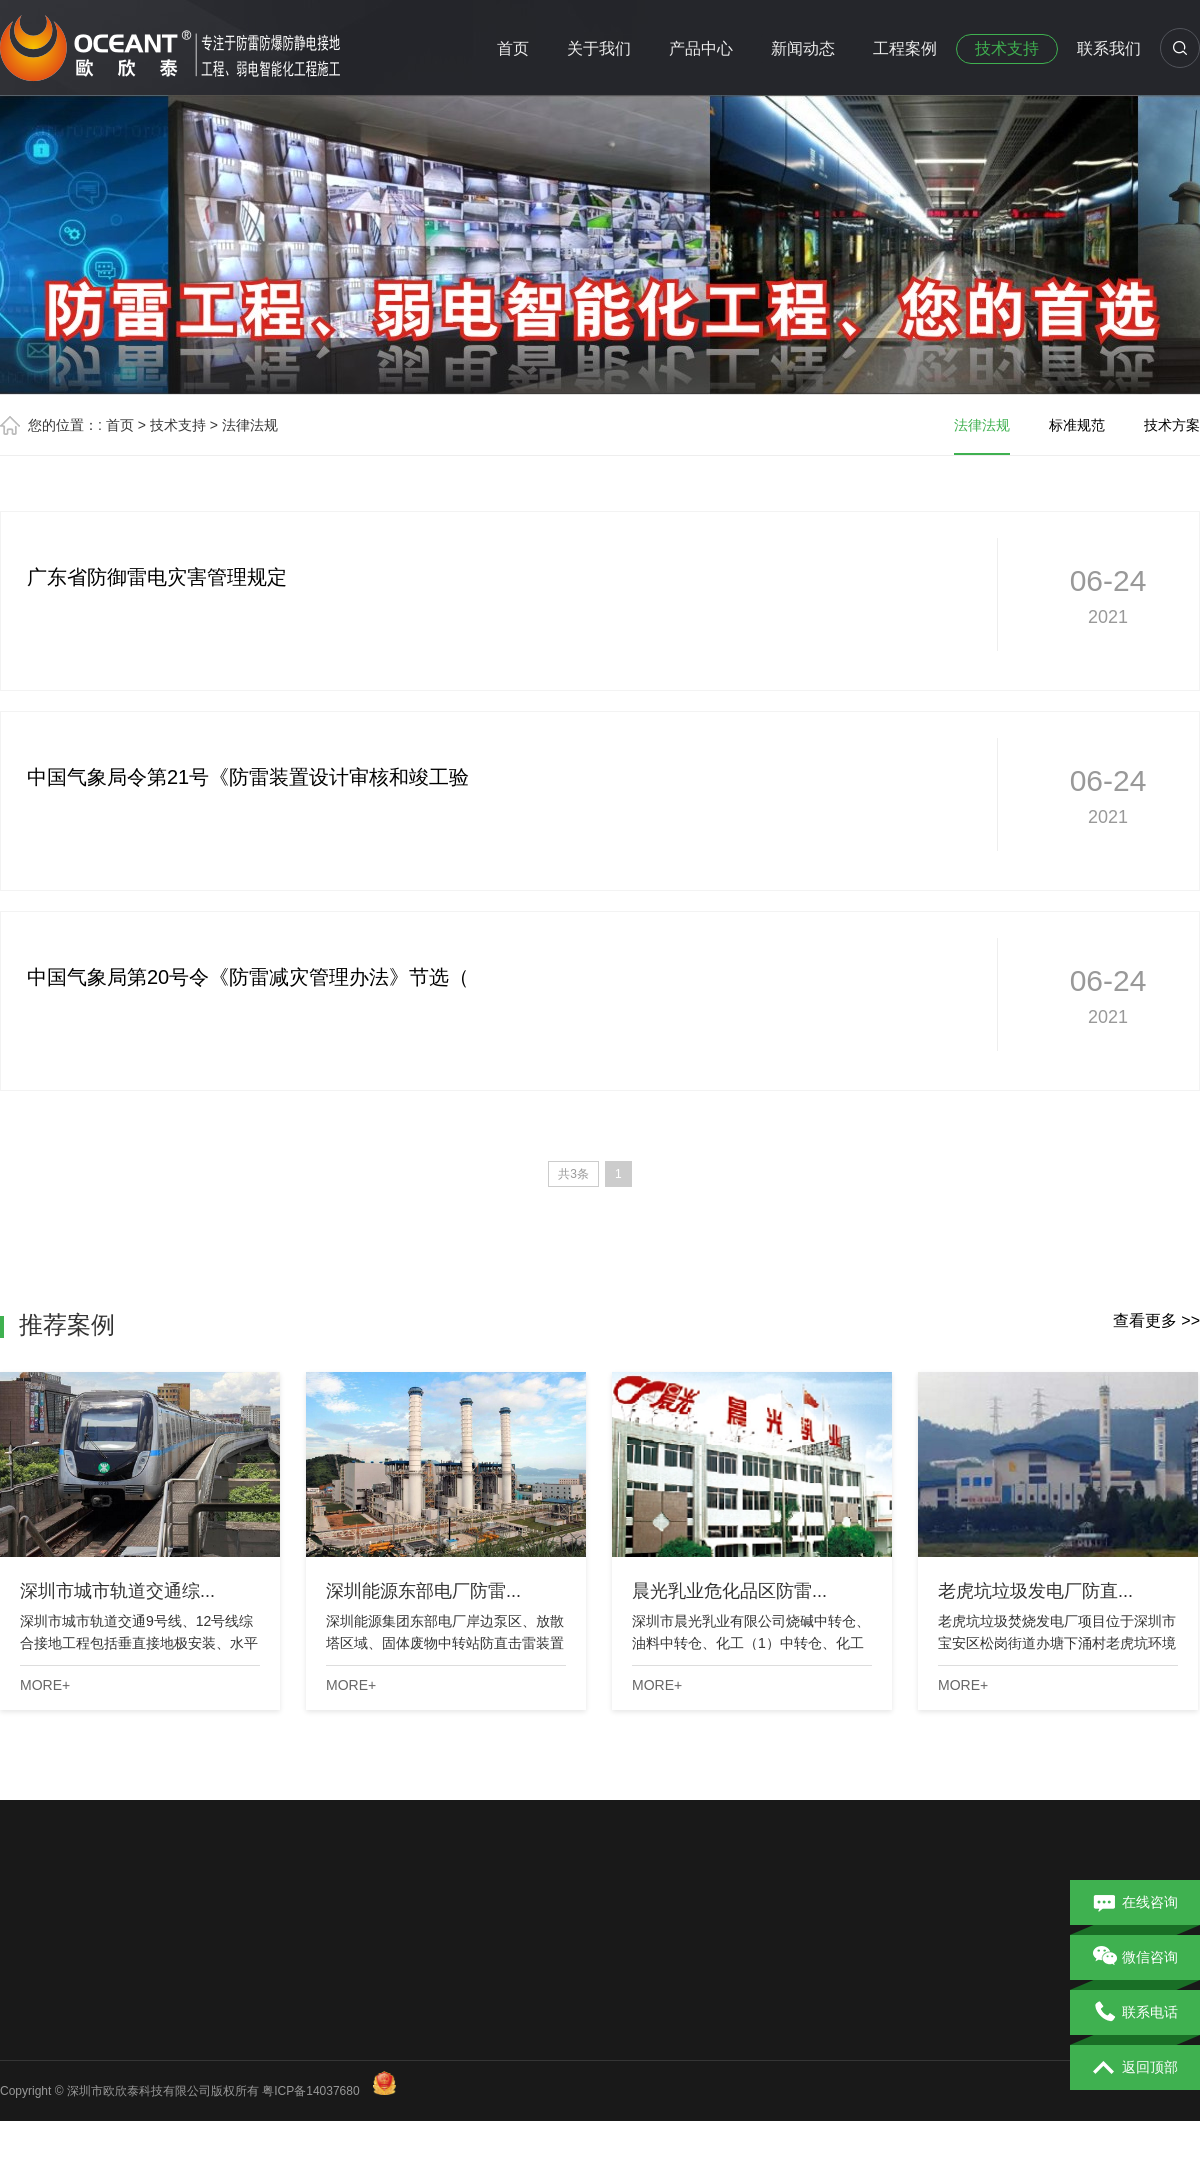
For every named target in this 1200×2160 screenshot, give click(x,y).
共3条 (573, 1174)
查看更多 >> (1156, 1320)
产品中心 (701, 48)
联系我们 (1109, 48)
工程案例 (905, 48)
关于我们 (599, 48)
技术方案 (1172, 425)
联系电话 (1135, 2013)
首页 (513, 48)
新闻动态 (803, 48)
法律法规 (250, 425)
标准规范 (1077, 425)
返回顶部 (1135, 2068)
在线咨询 (1135, 1903)
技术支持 (1007, 48)
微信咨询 (1135, 1958)
